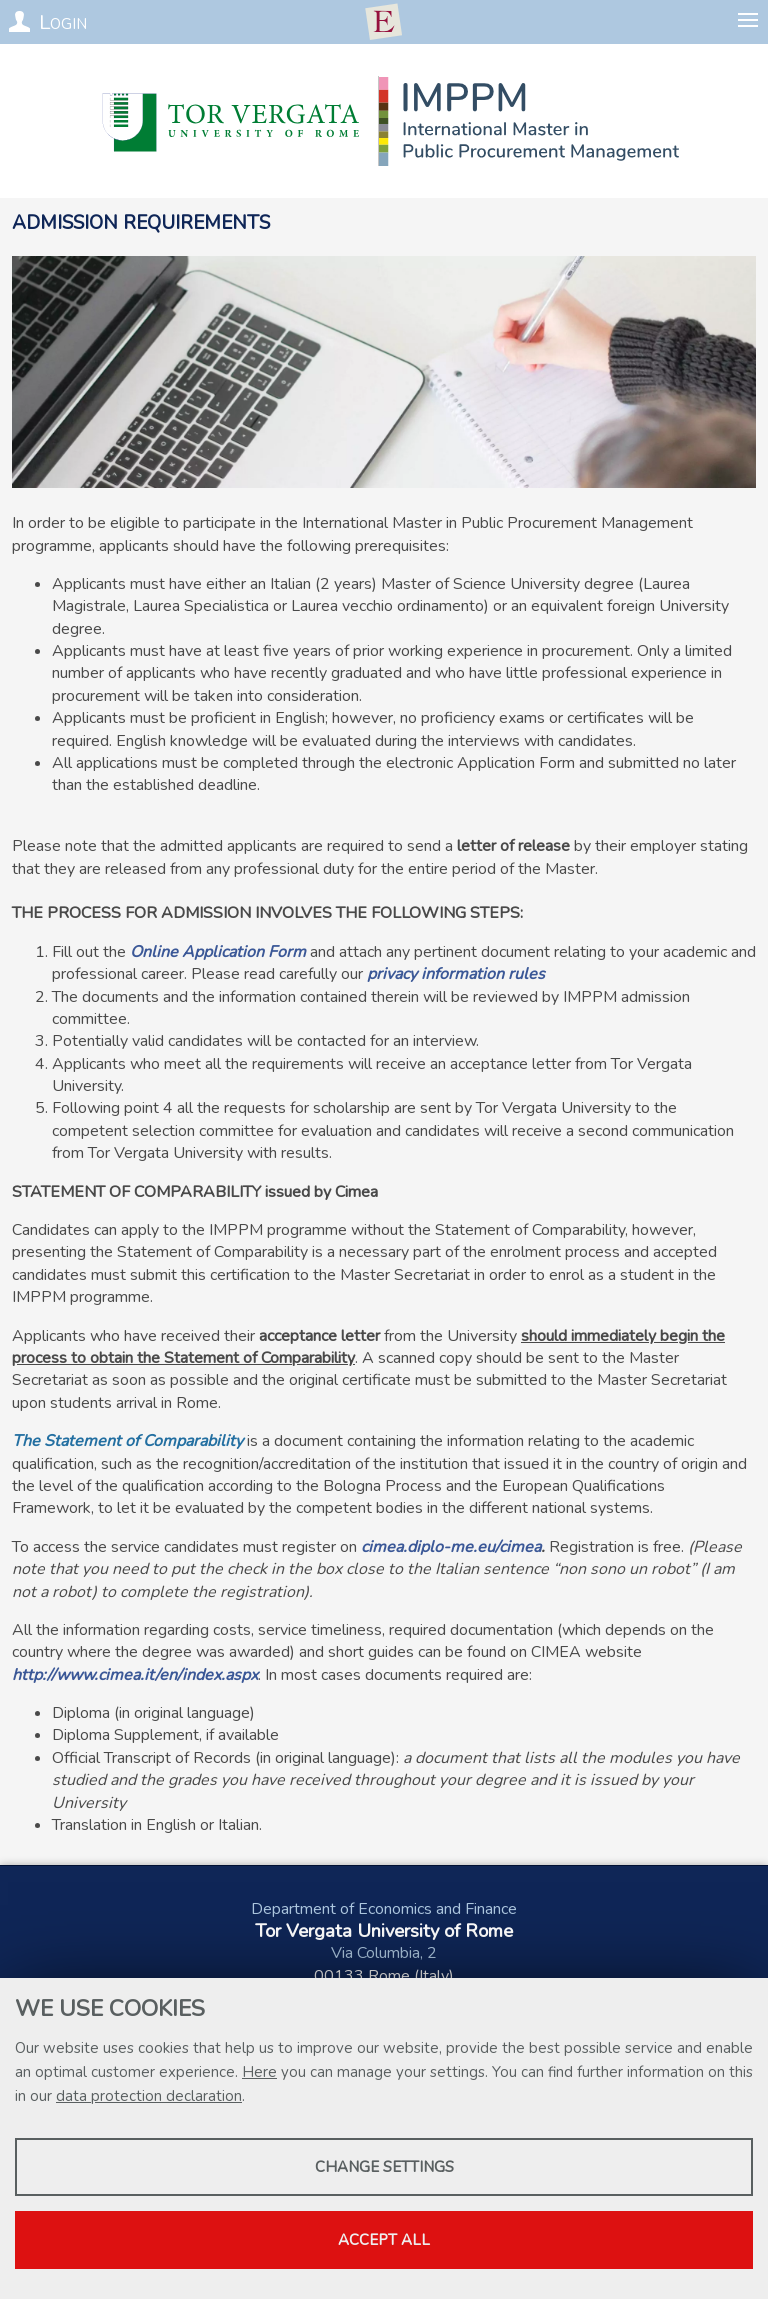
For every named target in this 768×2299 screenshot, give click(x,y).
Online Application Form (218, 952)
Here (259, 2072)
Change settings (384, 2167)
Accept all (384, 2240)
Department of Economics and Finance (384, 1909)
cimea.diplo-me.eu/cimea (451, 1547)
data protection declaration (149, 2096)
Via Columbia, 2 (384, 1953)
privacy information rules (456, 974)
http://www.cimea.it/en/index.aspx (135, 1675)
